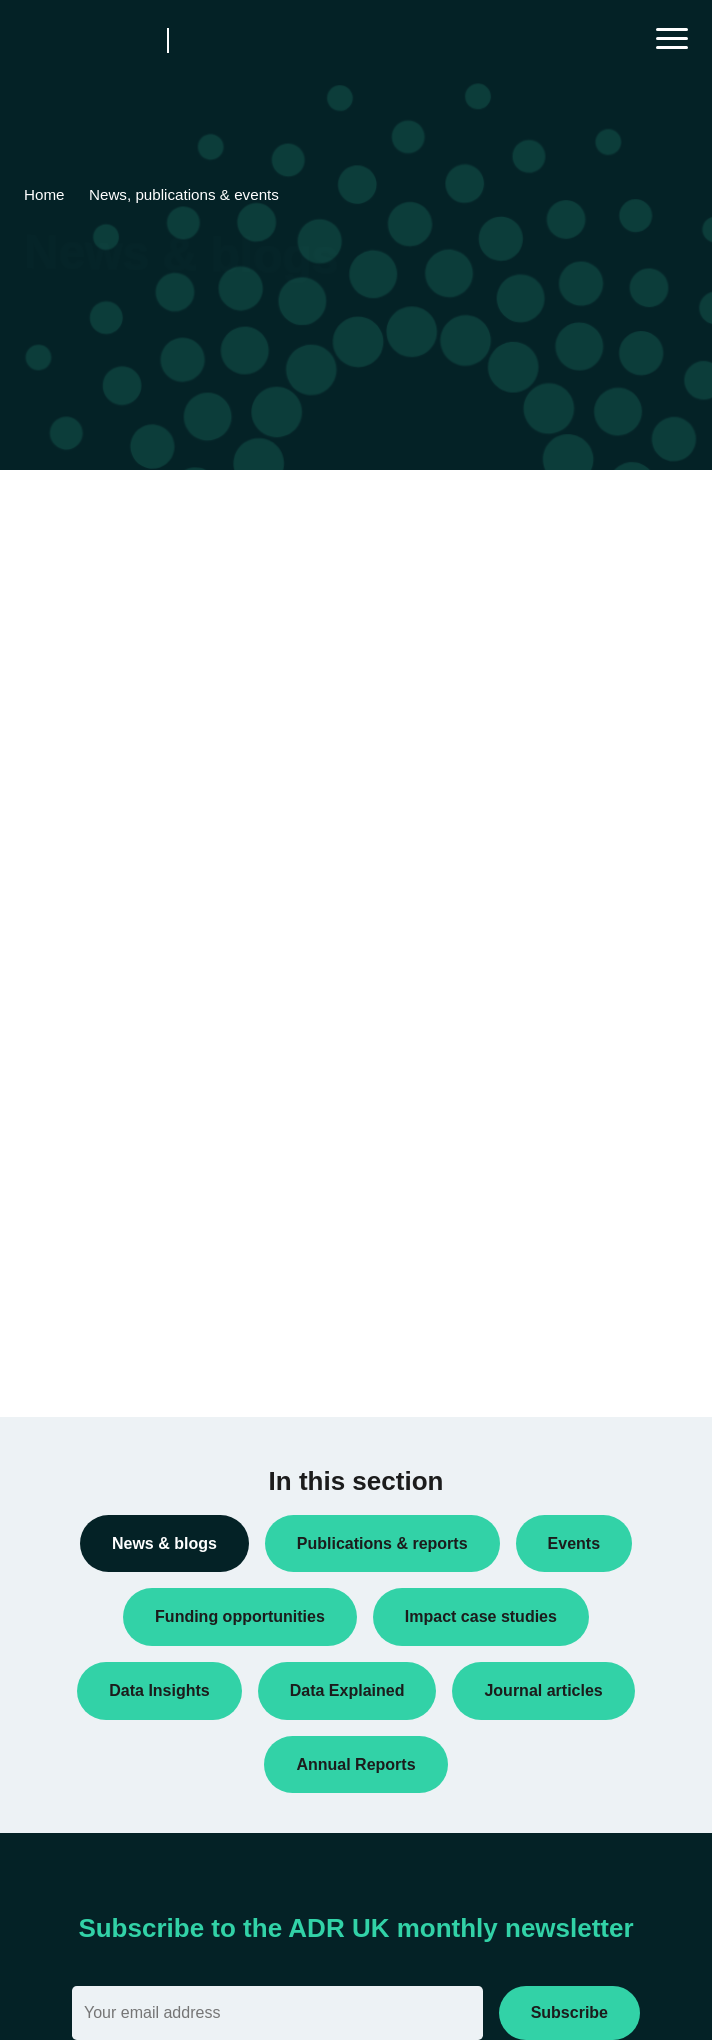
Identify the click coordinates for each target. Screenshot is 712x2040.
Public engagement (100, 1242)
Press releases (86, 1210)
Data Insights (81, 953)
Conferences (80, 921)
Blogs (57, 889)
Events (61, 1050)
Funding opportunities (107, 1082)
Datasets (68, 1018)
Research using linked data (125, 1338)
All (48, 793)
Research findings (96, 1306)
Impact (61, 1114)
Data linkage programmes (120, 985)
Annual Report (85, 857)
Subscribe (569, 2012)
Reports (64, 1274)
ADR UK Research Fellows (124, 825)
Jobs (55, 1146)
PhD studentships (95, 1178)
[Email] (277, 2013)
